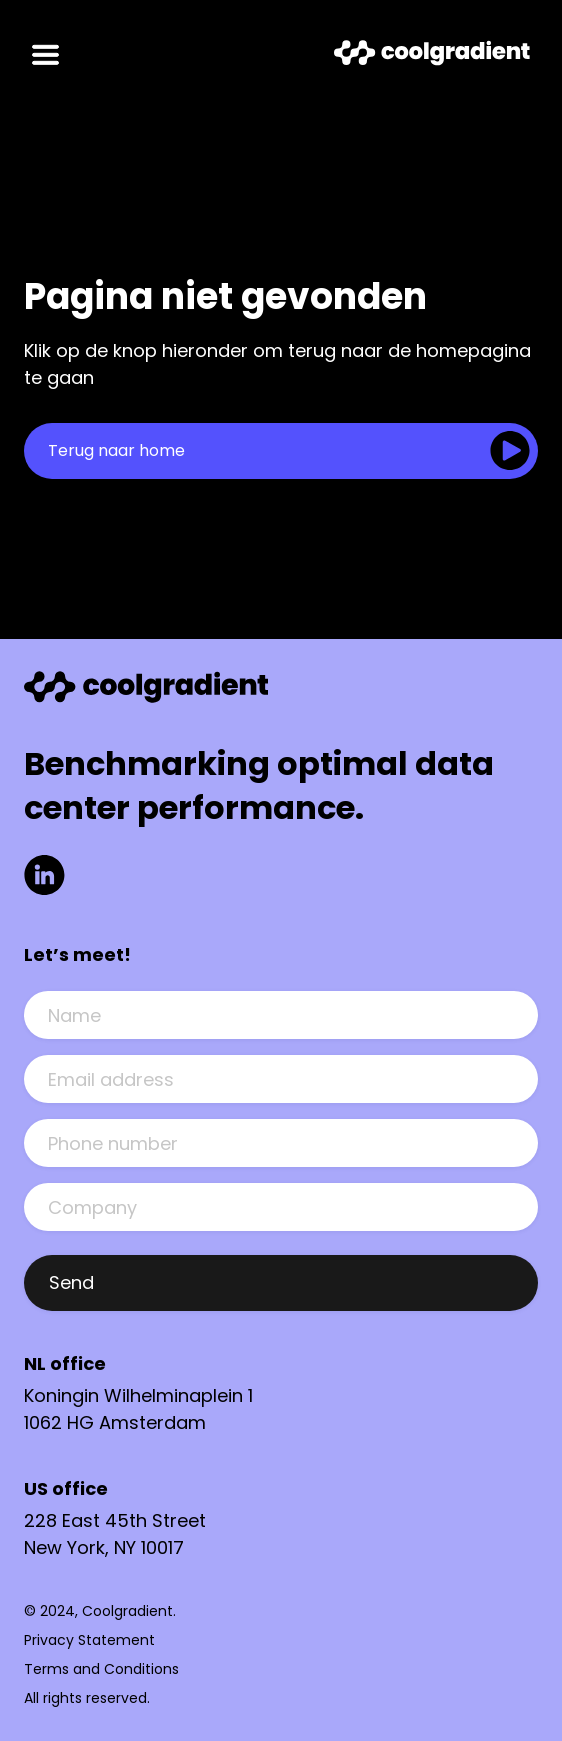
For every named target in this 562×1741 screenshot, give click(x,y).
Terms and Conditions (101, 1669)
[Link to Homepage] (432, 56)
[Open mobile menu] (45, 56)
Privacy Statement (89, 1640)
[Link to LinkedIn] (44, 878)
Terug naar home (116, 450)
